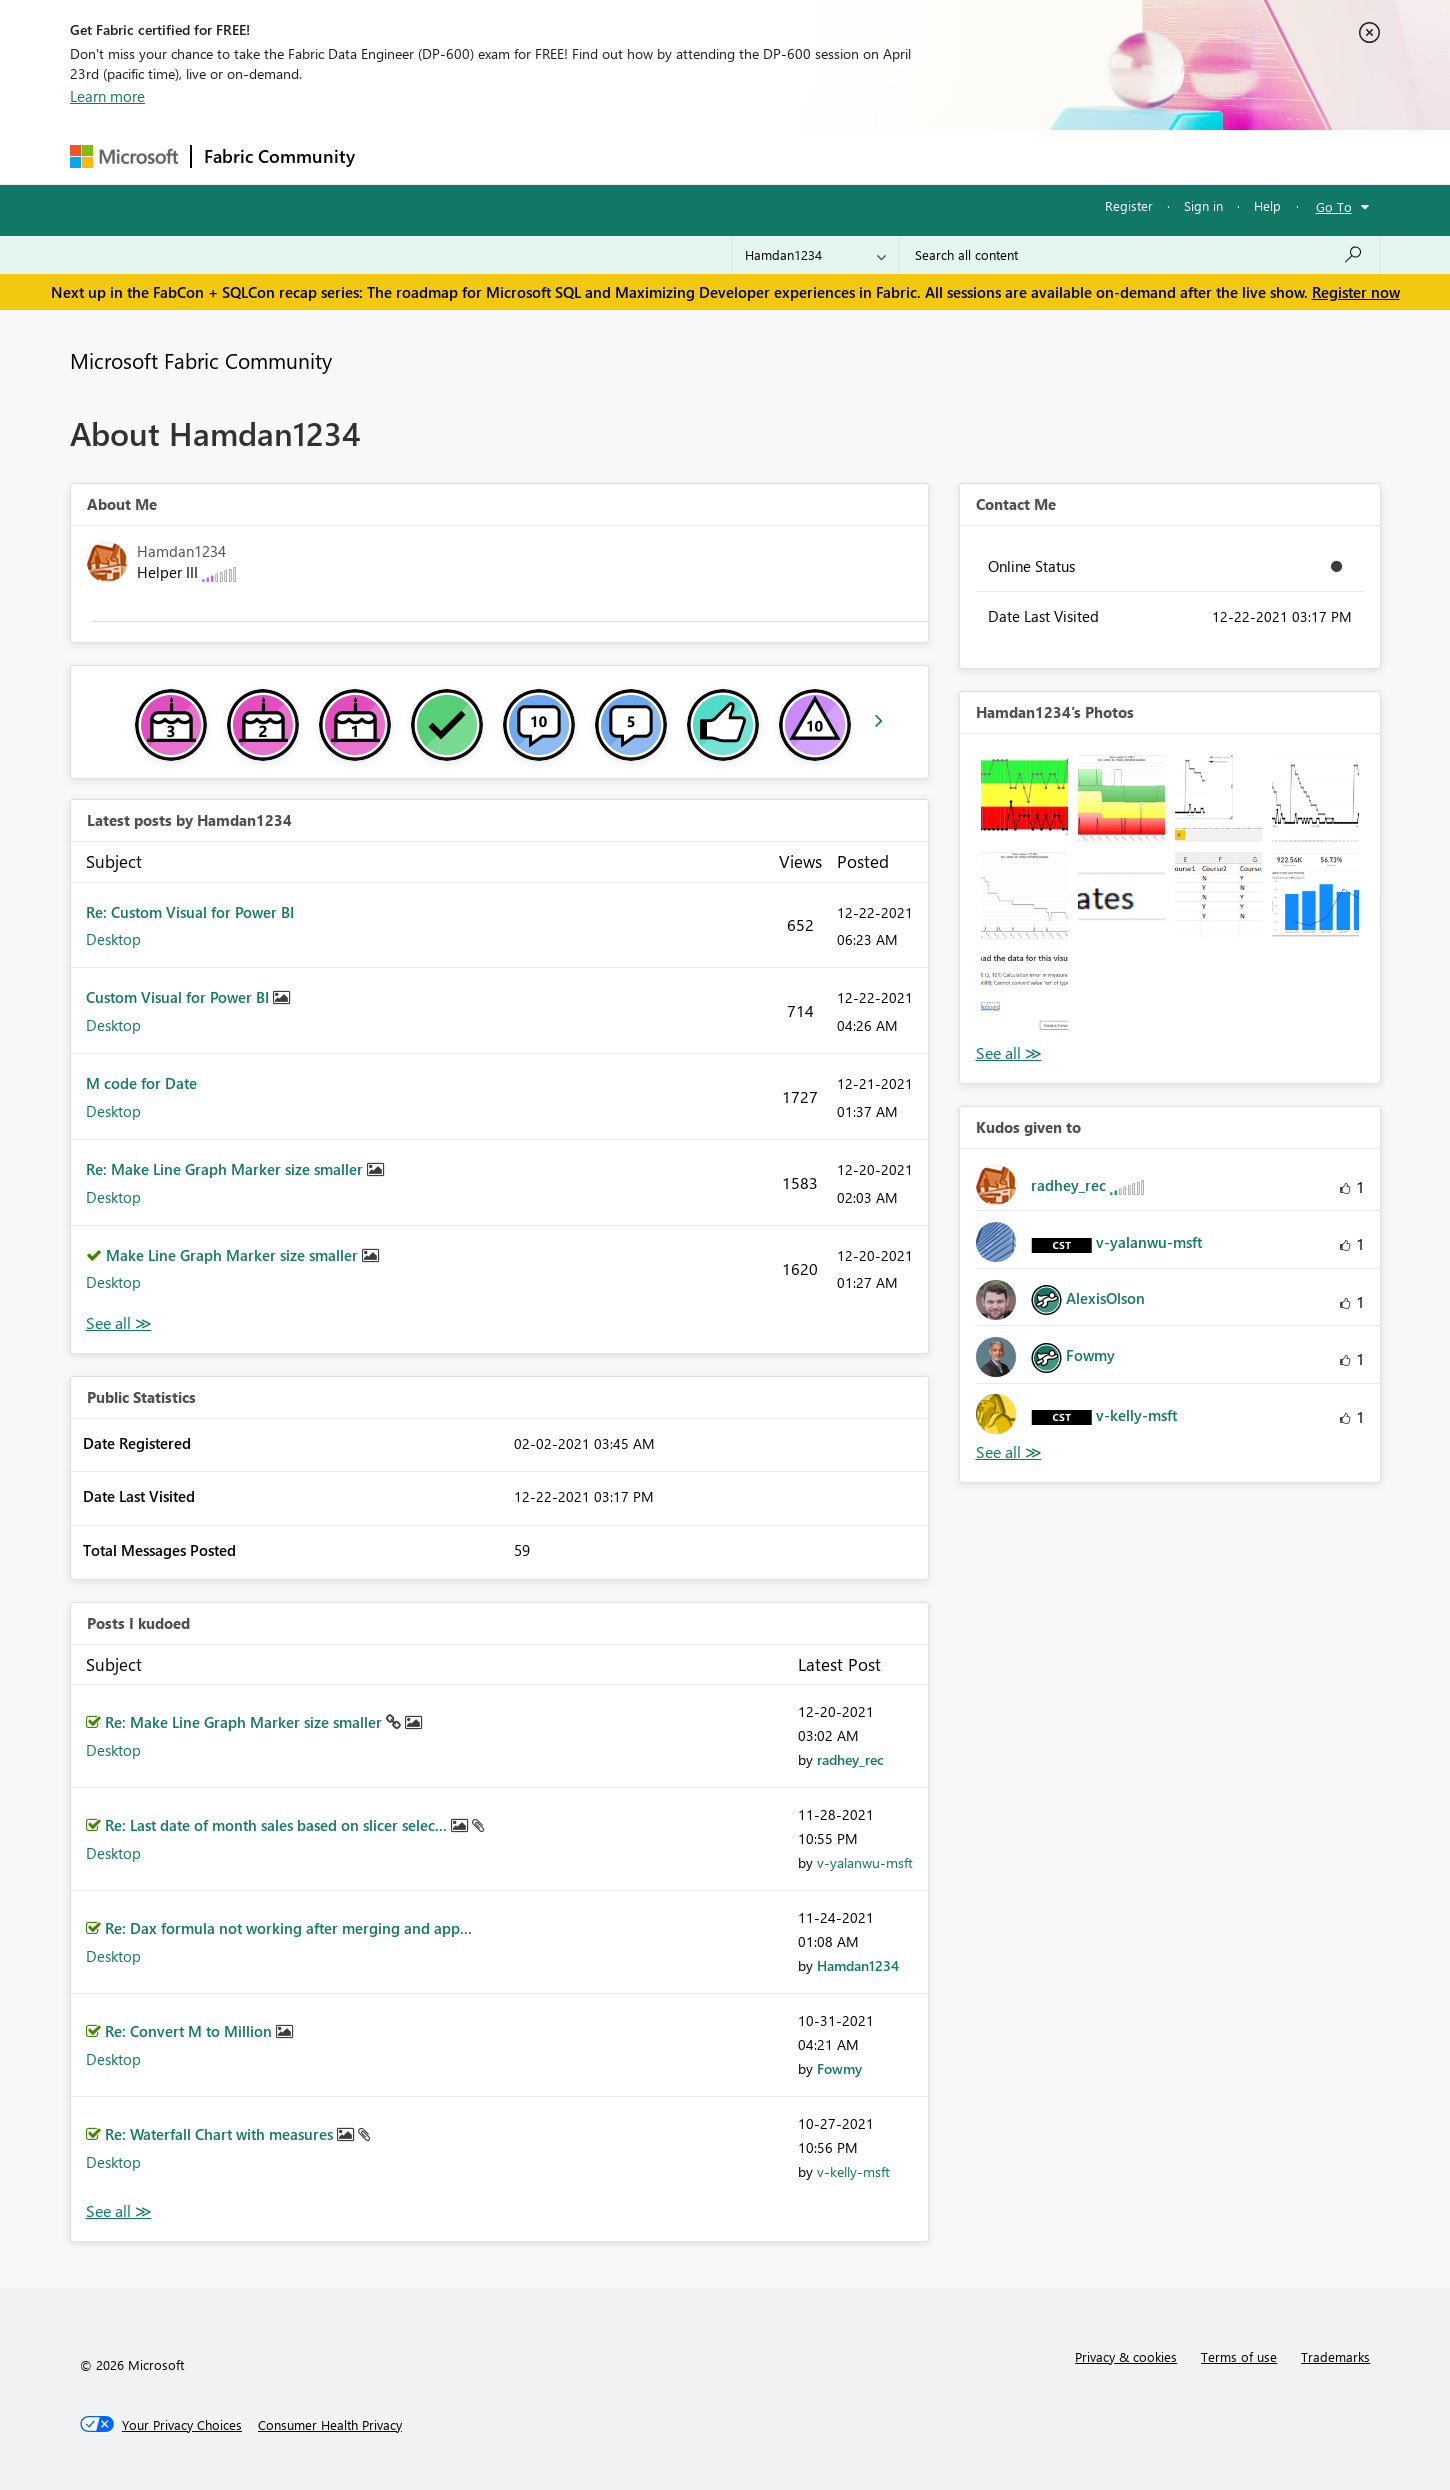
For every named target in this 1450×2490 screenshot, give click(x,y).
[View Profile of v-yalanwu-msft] (865, 1862)
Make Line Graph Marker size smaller (234, 1255)
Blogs (749, 156)
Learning (826, 156)
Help (1267, 205)
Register (1129, 205)
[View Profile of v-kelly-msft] (853, 2171)
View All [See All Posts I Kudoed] (119, 2211)
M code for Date (141, 1083)
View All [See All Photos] (1009, 1053)
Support (910, 156)
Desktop (113, 939)
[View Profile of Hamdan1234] (858, 1965)
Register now (1356, 292)
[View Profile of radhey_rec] (850, 1759)
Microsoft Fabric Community (201, 360)
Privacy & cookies (1126, 2356)
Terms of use (1239, 2356)
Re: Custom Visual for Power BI (190, 912)
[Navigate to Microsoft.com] (124, 156)
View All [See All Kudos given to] (1009, 1452)
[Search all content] (1139, 255)
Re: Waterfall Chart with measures (221, 2134)
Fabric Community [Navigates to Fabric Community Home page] (279, 156)
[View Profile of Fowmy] (839, 2068)
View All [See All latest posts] (119, 1323)
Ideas (570, 156)
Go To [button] (1334, 206)
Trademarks (1335, 2356)
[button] (1024, 798)
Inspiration (488, 156)
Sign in (1203, 205)
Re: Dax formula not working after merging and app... (288, 1928)
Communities (659, 156)
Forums (400, 156)
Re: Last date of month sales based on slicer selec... (278, 1825)
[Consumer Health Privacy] (330, 2425)
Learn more (107, 96)
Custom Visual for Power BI (179, 997)
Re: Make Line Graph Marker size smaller (226, 1169)
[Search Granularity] (815, 255)
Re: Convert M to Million (190, 2031)
